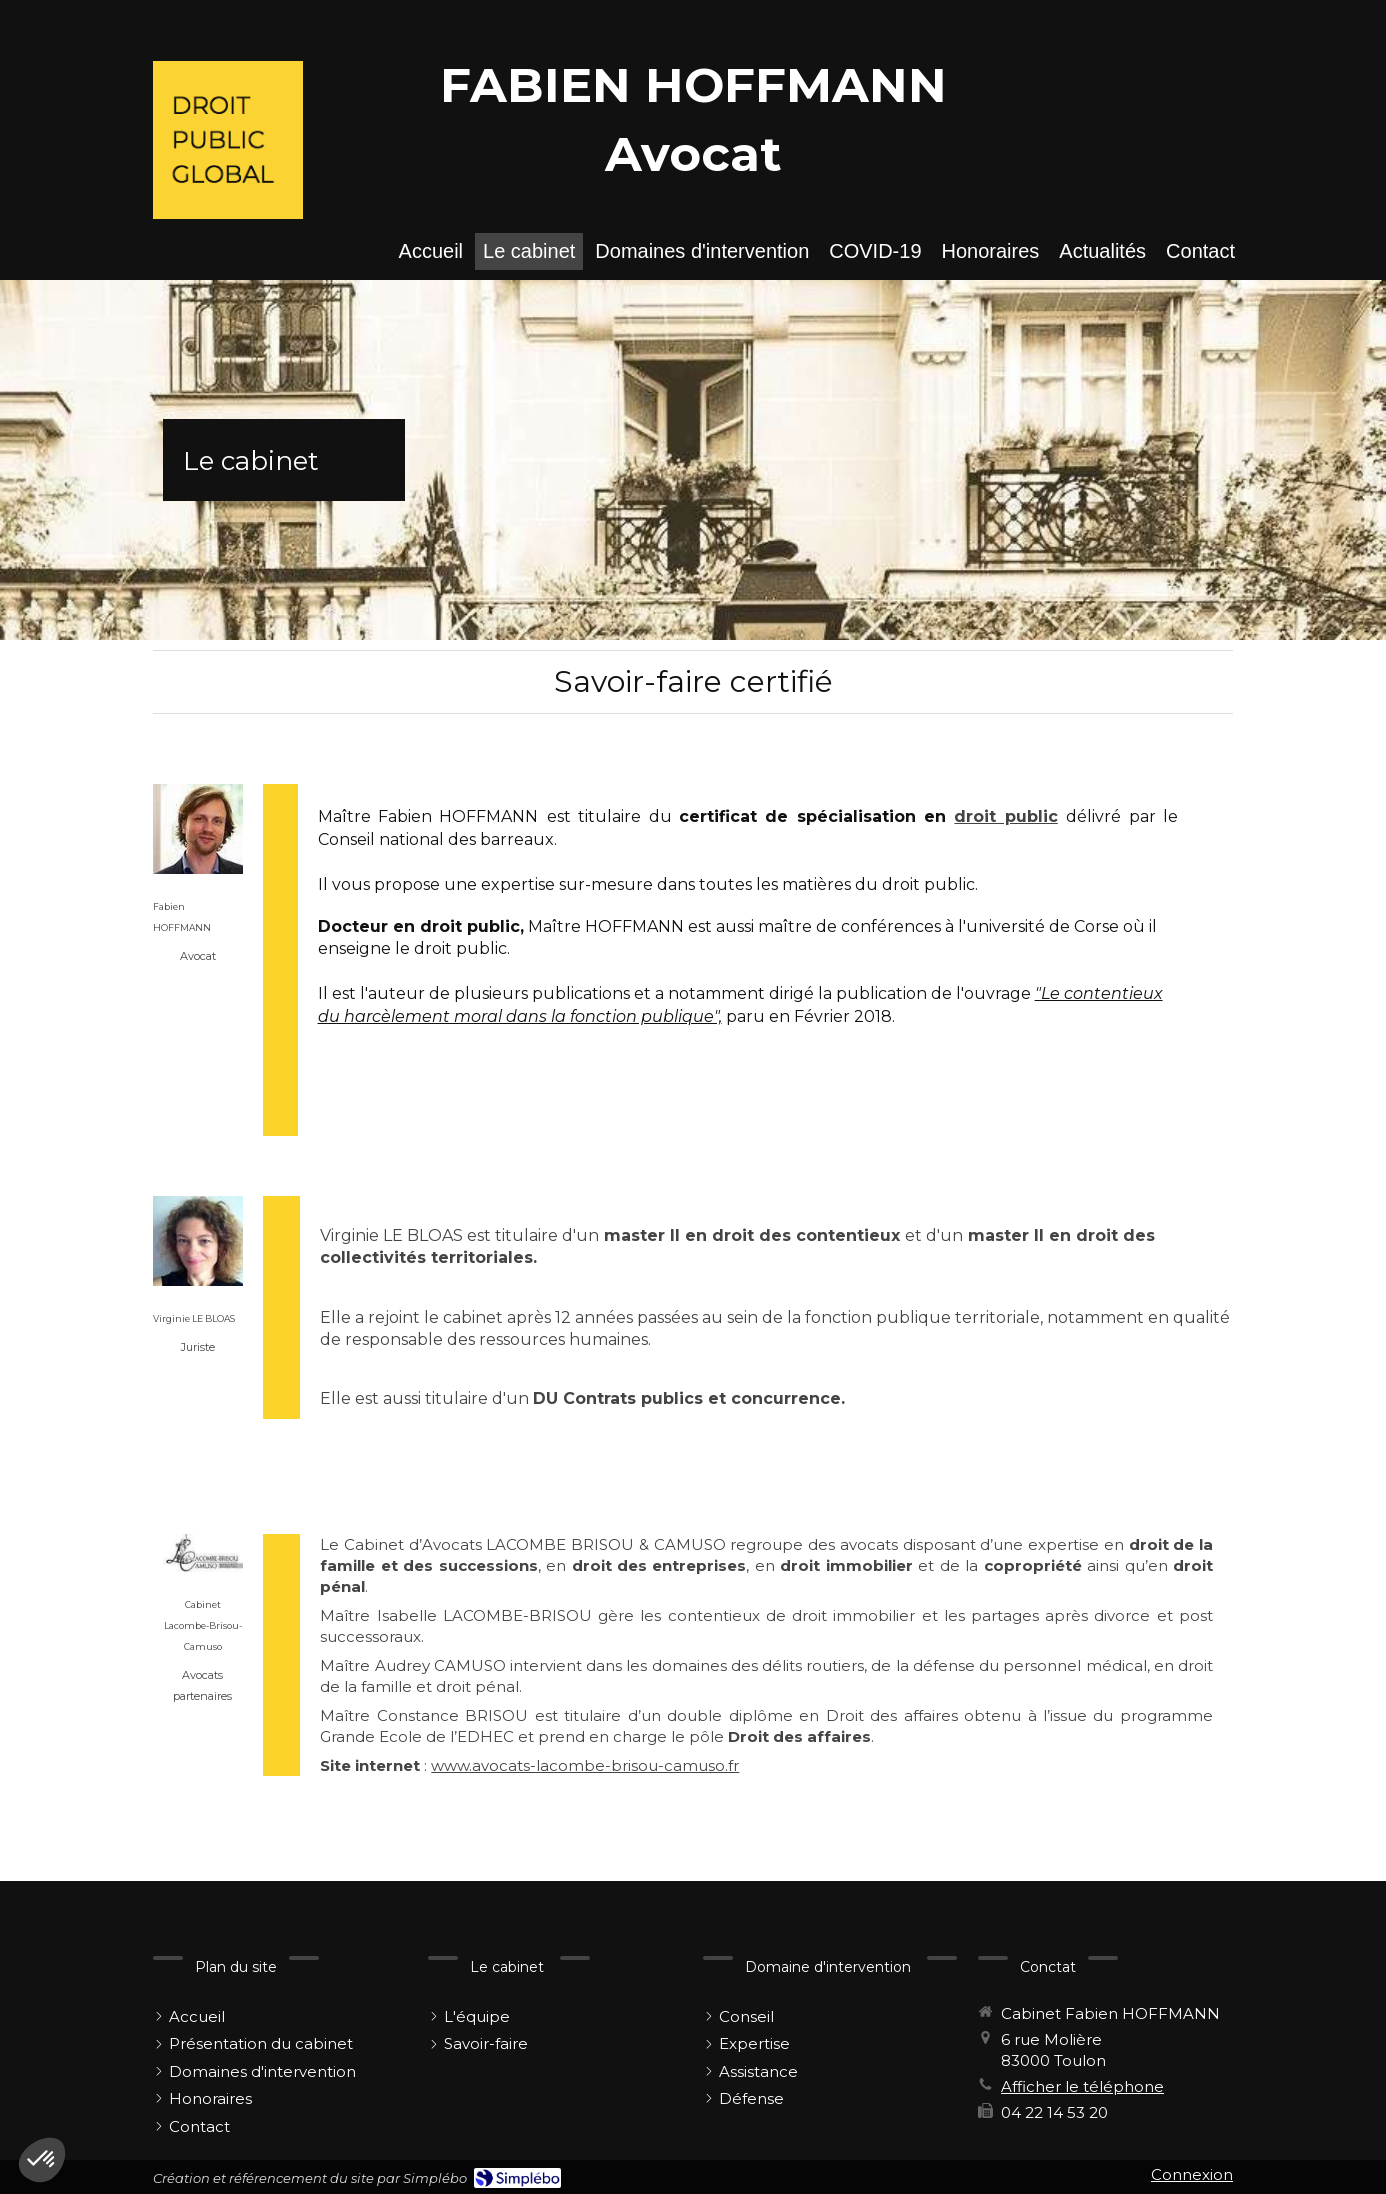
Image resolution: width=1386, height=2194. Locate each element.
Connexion (1192, 2174)
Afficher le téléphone (1082, 2086)
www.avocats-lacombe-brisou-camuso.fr (585, 1765)
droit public (1005, 816)
